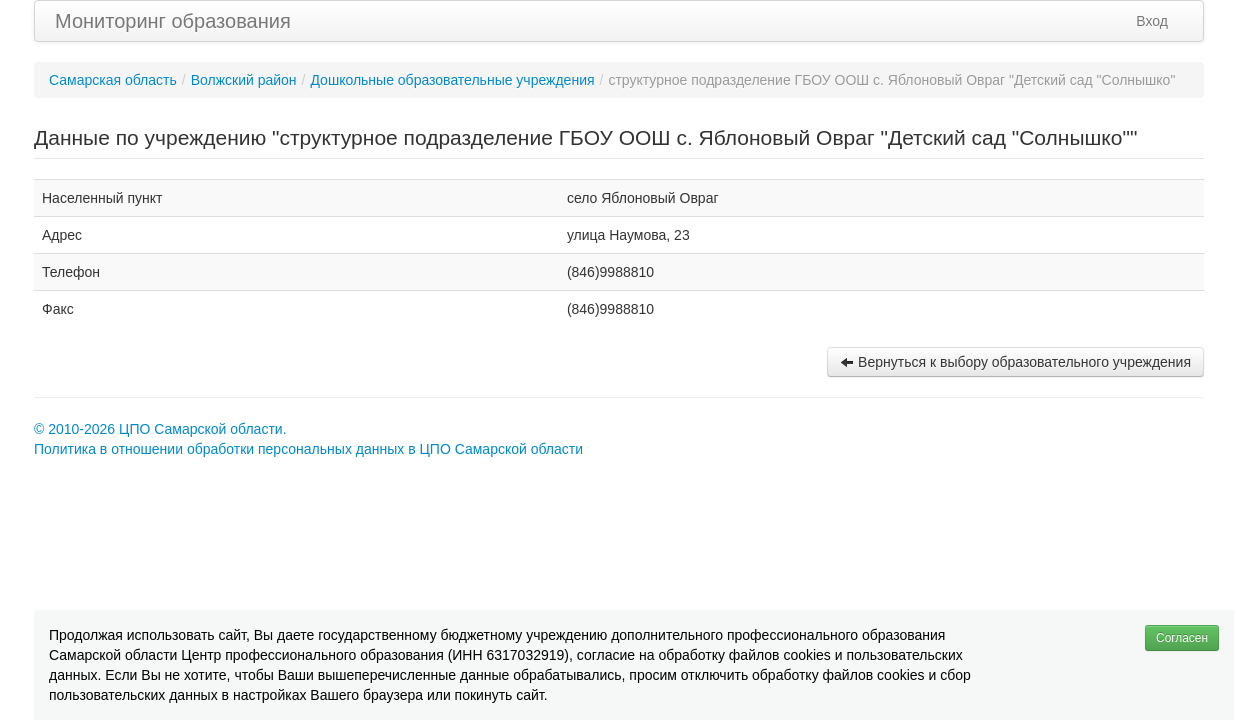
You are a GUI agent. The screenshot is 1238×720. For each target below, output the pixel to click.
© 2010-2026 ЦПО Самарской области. (160, 429)
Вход (1152, 21)
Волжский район (244, 80)
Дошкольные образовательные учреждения (452, 80)
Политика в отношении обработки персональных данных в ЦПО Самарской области (308, 449)
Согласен (1182, 638)
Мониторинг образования (173, 21)
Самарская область (113, 80)
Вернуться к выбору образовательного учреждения (1015, 362)
